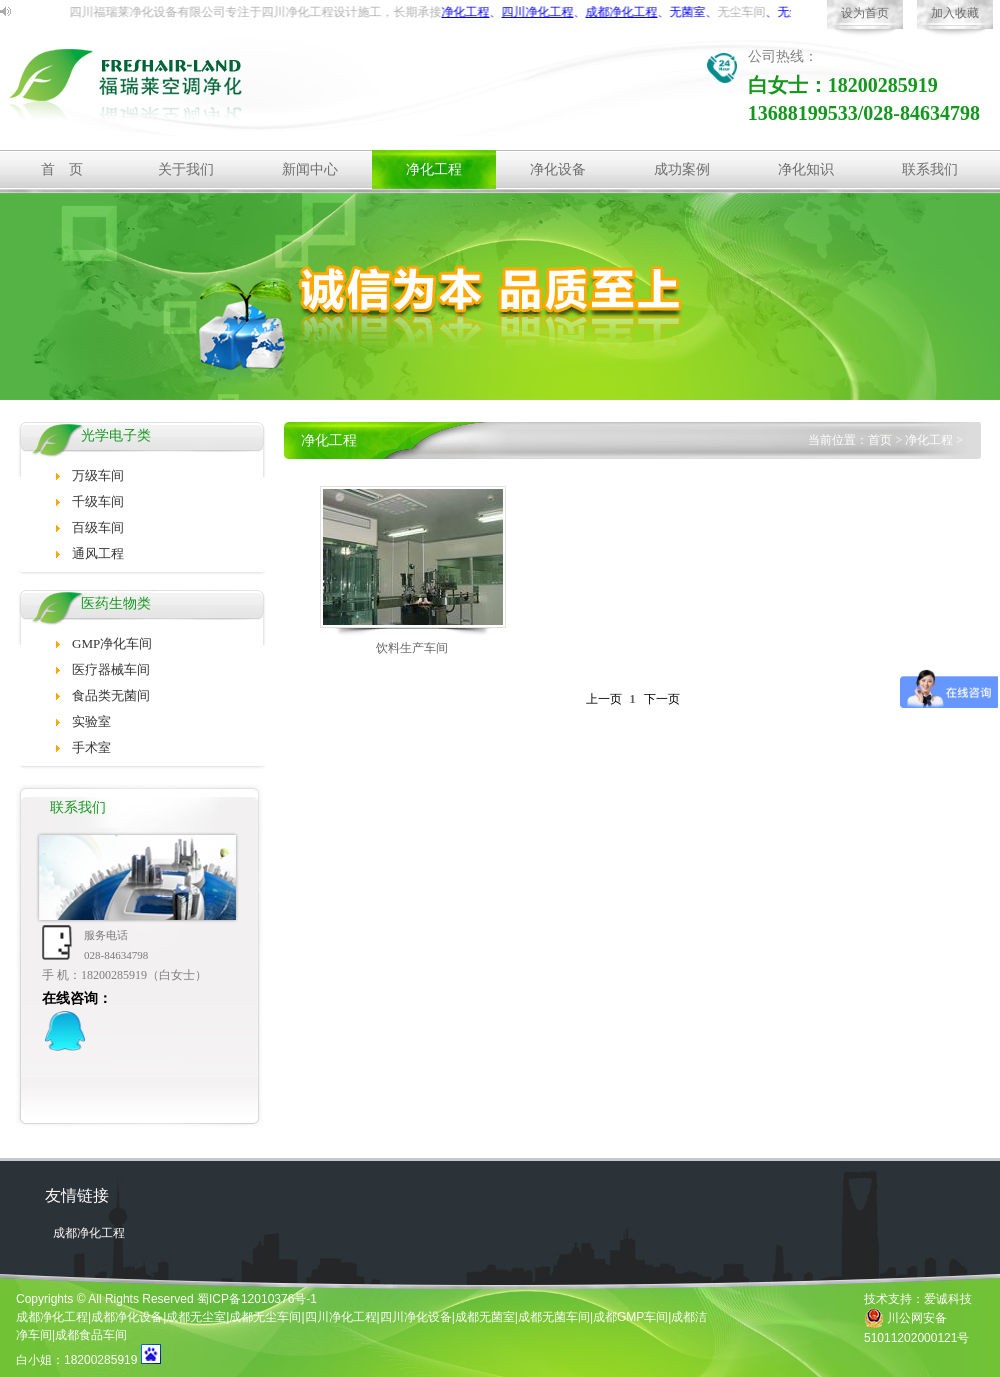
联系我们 (930, 169)
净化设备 (558, 169)
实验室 (91, 721)
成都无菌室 (485, 1317)
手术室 (91, 747)
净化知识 (806, 169)
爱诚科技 (948, 1299)
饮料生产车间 (412, 648)
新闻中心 (310, 169)
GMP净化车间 (112, 643)
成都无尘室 (196, 1317)
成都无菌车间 (554, 1317)
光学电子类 (116, 435)
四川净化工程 (341, 1317)
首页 (880, 440)
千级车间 (98, 501)
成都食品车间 (91, 1335)
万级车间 (98, 475)
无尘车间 (759, 12)
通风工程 (98, 553)
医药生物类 (116, 603)
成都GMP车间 (630, 1317)
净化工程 (327, 12)
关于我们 (186, 169)
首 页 (62, 169)
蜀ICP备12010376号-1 (257, 1299)
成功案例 (682, 169)
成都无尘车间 (265, 1317)
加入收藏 (955, 13)
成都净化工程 (89, 1233)
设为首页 (865, 13)
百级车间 (98, 527)
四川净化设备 (416, 1317)
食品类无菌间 (111, 695)
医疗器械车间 (111, 669)
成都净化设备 (127, 1317)
